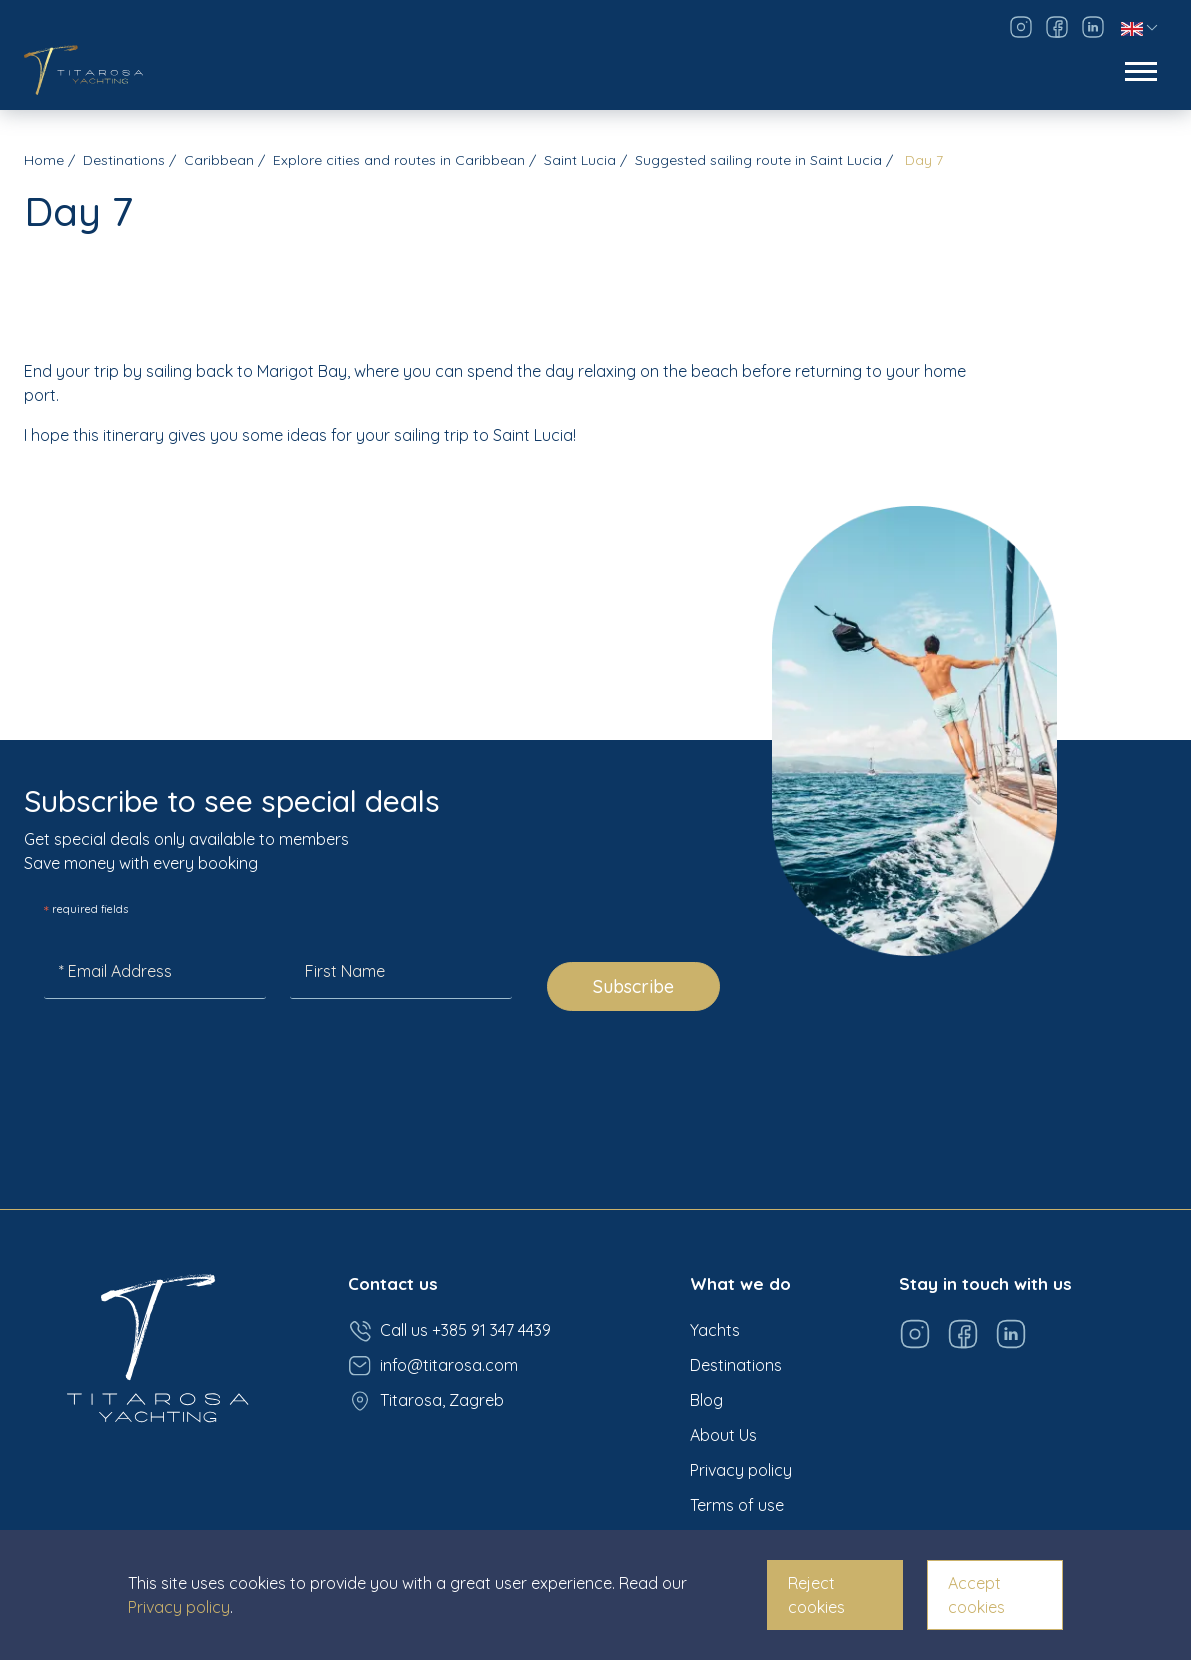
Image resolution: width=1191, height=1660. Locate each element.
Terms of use (737, 1505)
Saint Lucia (580, 160)
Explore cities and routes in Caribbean (399, 160)
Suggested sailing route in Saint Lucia (758, 160)
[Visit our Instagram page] (1021, 27)
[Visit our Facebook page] (1057, 27)
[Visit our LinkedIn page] (1093, 27)
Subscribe (633, 986)
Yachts (715, 1330)
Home (44, 160)
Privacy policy (741, 1470)
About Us (723, 1435)
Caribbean (219, 160)
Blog (706, 1400)
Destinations (124, 160)
